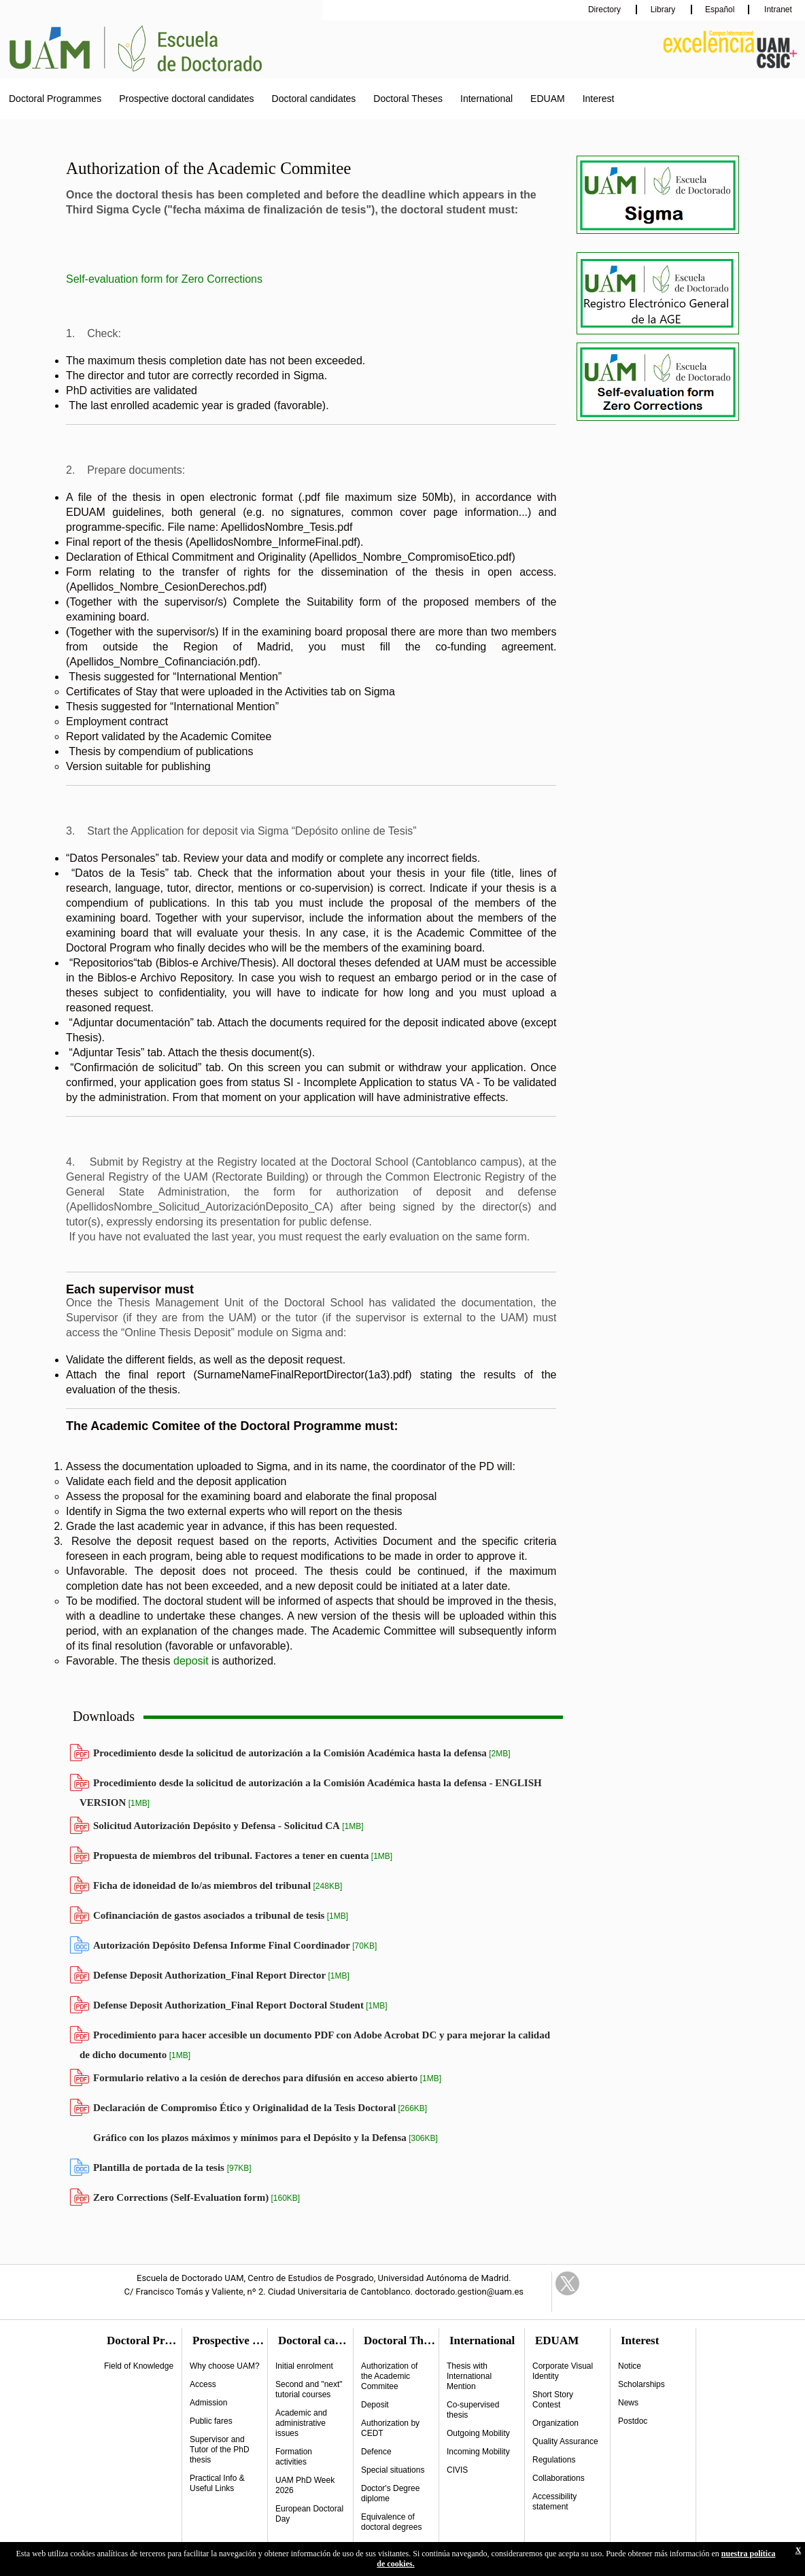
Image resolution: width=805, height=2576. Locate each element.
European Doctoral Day (309, 2514)
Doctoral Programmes (55, 98)
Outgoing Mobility (478, 2433)
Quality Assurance (565, 2441)
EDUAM (547, 98)
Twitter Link (567, 2283)
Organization (555, 2423)
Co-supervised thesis (473, 2410)
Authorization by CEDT (390, 2428)
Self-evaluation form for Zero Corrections (164, 279)
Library (664, 9)
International (486, 98)
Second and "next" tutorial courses (309, 2389)
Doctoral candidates (314, 98)
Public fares (211, 2421)
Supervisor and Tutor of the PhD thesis (220, 2450)
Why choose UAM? (225, 2366)
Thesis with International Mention (469, 2376)
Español (719, 9)
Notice (629, 2366)
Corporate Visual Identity (562, 2371)
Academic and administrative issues (301, 2423)
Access (203, 2384)
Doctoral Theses (408, 98)
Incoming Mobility (478, 2451)
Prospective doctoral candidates (186, 98)
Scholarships (641, 2384)
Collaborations (558, 2478)
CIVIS (457, 2470)
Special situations (392, 2470)
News (628, 2402)
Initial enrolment (304, 2366)
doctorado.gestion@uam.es (469, 2291)
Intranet (777, 9)
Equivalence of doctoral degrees (391, 2522)
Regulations (553, 2460)
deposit (191, 1661)
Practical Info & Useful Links (217, 2483)
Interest (599, 98)
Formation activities (293, 2457)
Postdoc (632, 2421)
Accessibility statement (554, 2501)
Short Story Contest (552, 2399)
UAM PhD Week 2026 (305, 2485)
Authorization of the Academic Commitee (389, 2376)
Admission (208, 2402)
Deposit (375, 2404)
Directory (605, 9)
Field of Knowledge (138, 2366)
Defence (376, 2451)
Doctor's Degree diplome (390, 2493)
